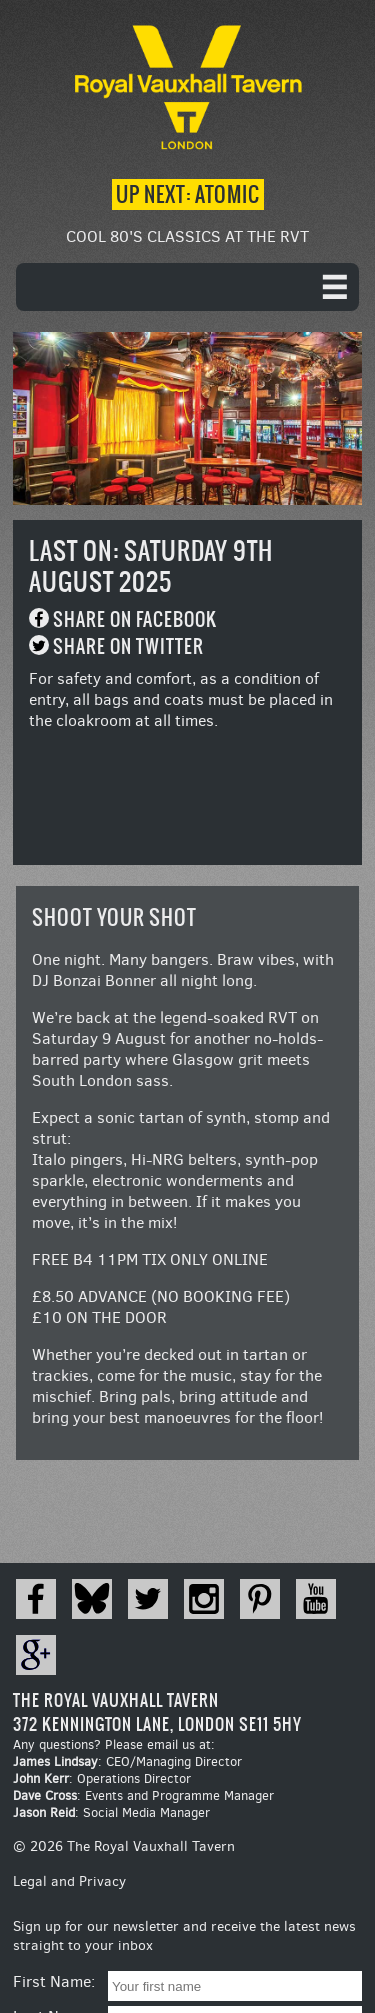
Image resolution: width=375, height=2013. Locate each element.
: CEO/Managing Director (127, 1761)
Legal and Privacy (69, 1881)
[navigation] (187, 287)
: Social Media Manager (111, 1812)
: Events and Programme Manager (143, 1795)
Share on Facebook (135, 619)
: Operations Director (102, 1778)
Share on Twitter (128, 646)
